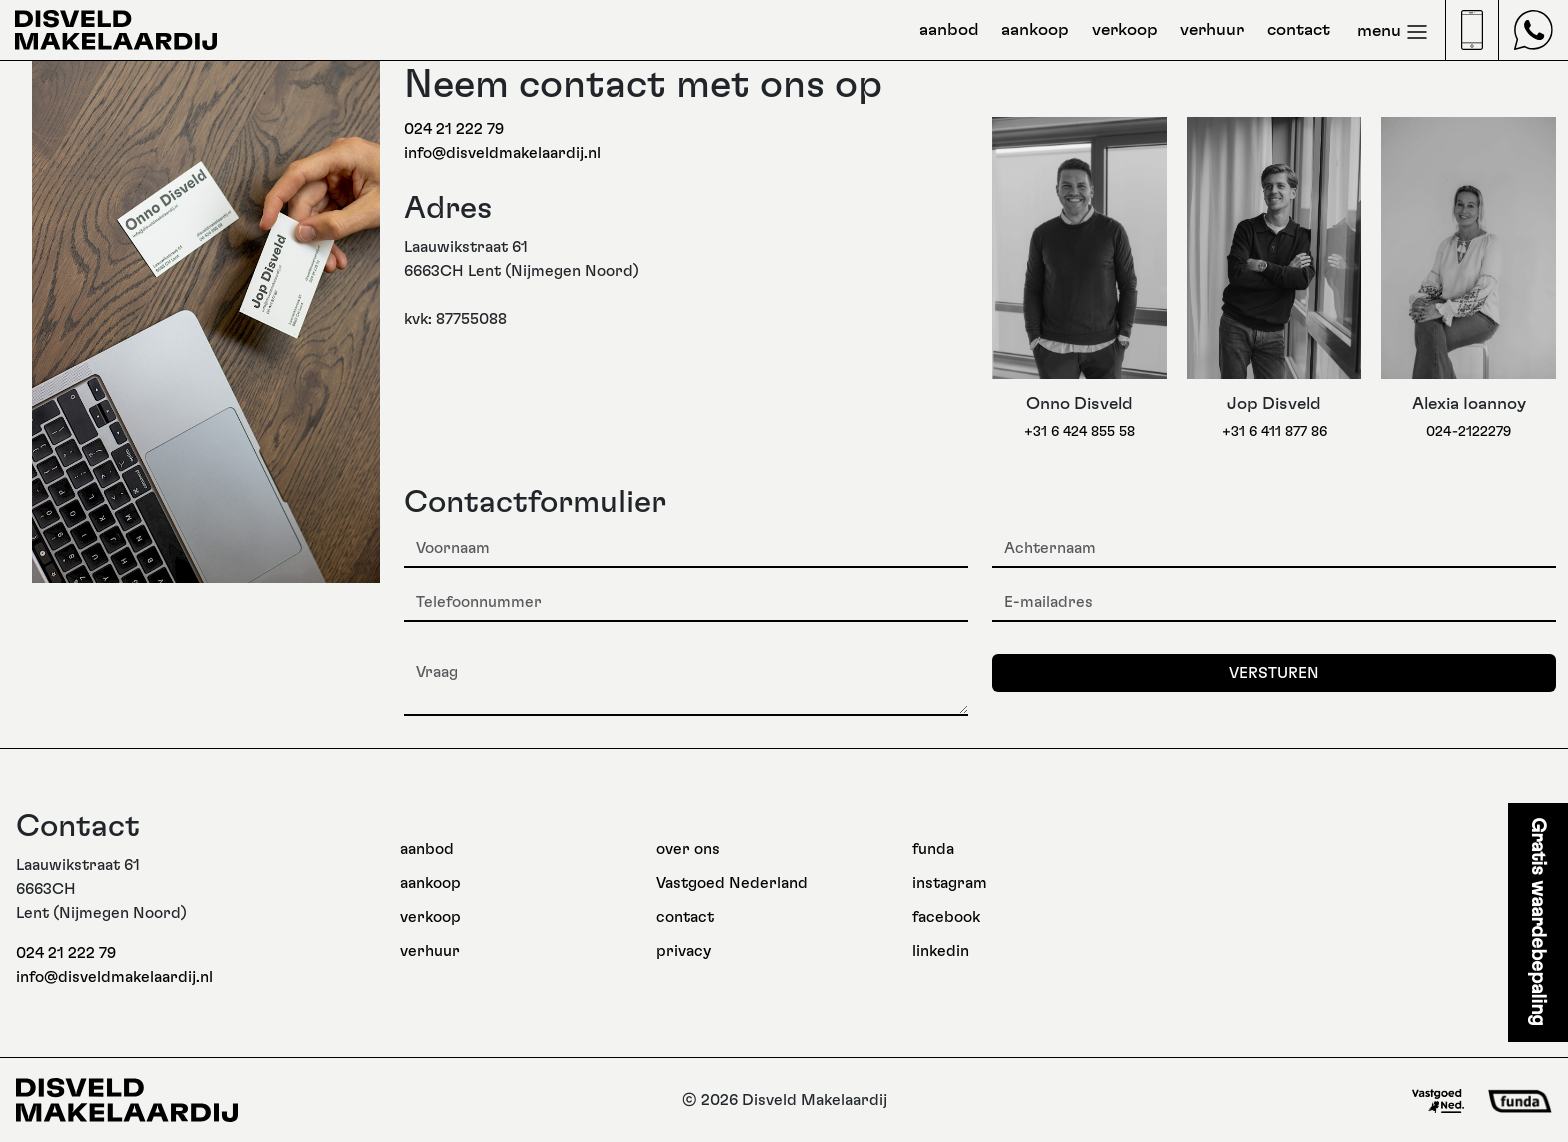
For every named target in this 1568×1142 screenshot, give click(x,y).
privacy (683, 951)
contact (1298, 30)
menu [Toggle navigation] (1393, 32)
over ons (688, 849)
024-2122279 (1468, 431)
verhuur (1212, 30)
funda (933, 849)
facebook (946, 917)
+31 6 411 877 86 (1274, 431)
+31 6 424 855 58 (1079, 431)
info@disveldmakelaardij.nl (502, 153)
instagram (949, 883)
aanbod (949, 30)
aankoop (1035, 30)
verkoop (1125, 30)
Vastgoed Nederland (732, 883)
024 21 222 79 (454, 129)
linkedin (940, 951)
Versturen (1274, 673)
